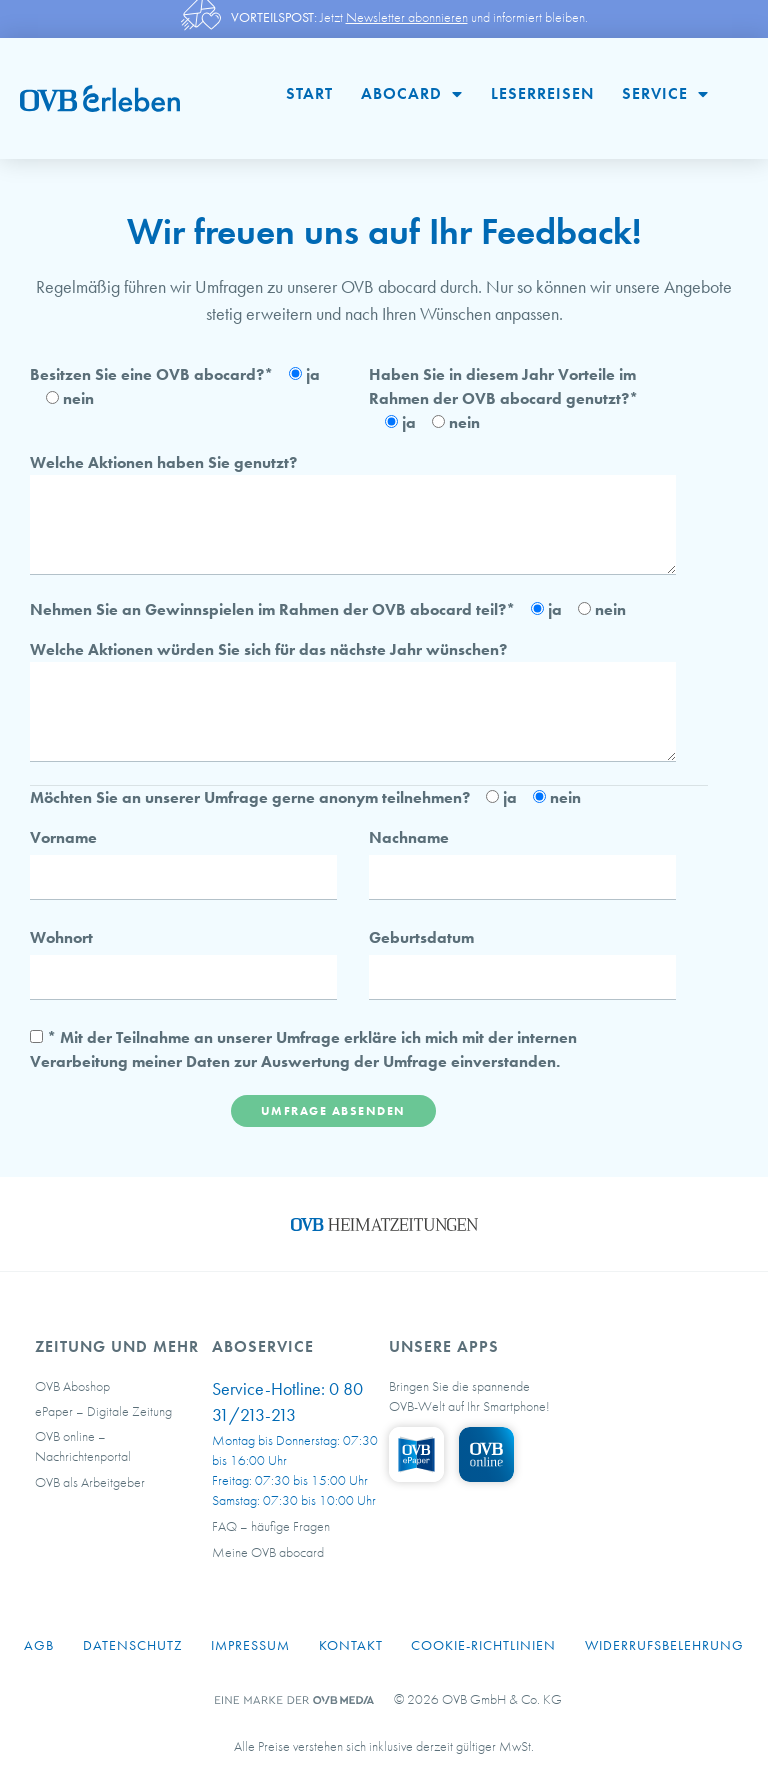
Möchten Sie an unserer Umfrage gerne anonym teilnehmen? (250, 797)
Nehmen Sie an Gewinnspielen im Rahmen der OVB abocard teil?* (272, 609)
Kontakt (351, 1645)
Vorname (63, 837)
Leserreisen (542, 93)
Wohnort (61, 937)
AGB (39, 1645)
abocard (412, 94)
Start (309, 93)
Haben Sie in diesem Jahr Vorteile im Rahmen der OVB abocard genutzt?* (503, 386)
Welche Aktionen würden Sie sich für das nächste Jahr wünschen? (268, 649)
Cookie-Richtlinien (483, 1645)
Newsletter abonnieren (407, 17)
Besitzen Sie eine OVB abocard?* (151, 374)
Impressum (250, 1645)
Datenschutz (133, 1645)
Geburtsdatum (421, 937)
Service (665, 94)
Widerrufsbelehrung (664, 1645)
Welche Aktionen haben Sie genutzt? (163, 462)
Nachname (409, 837)
